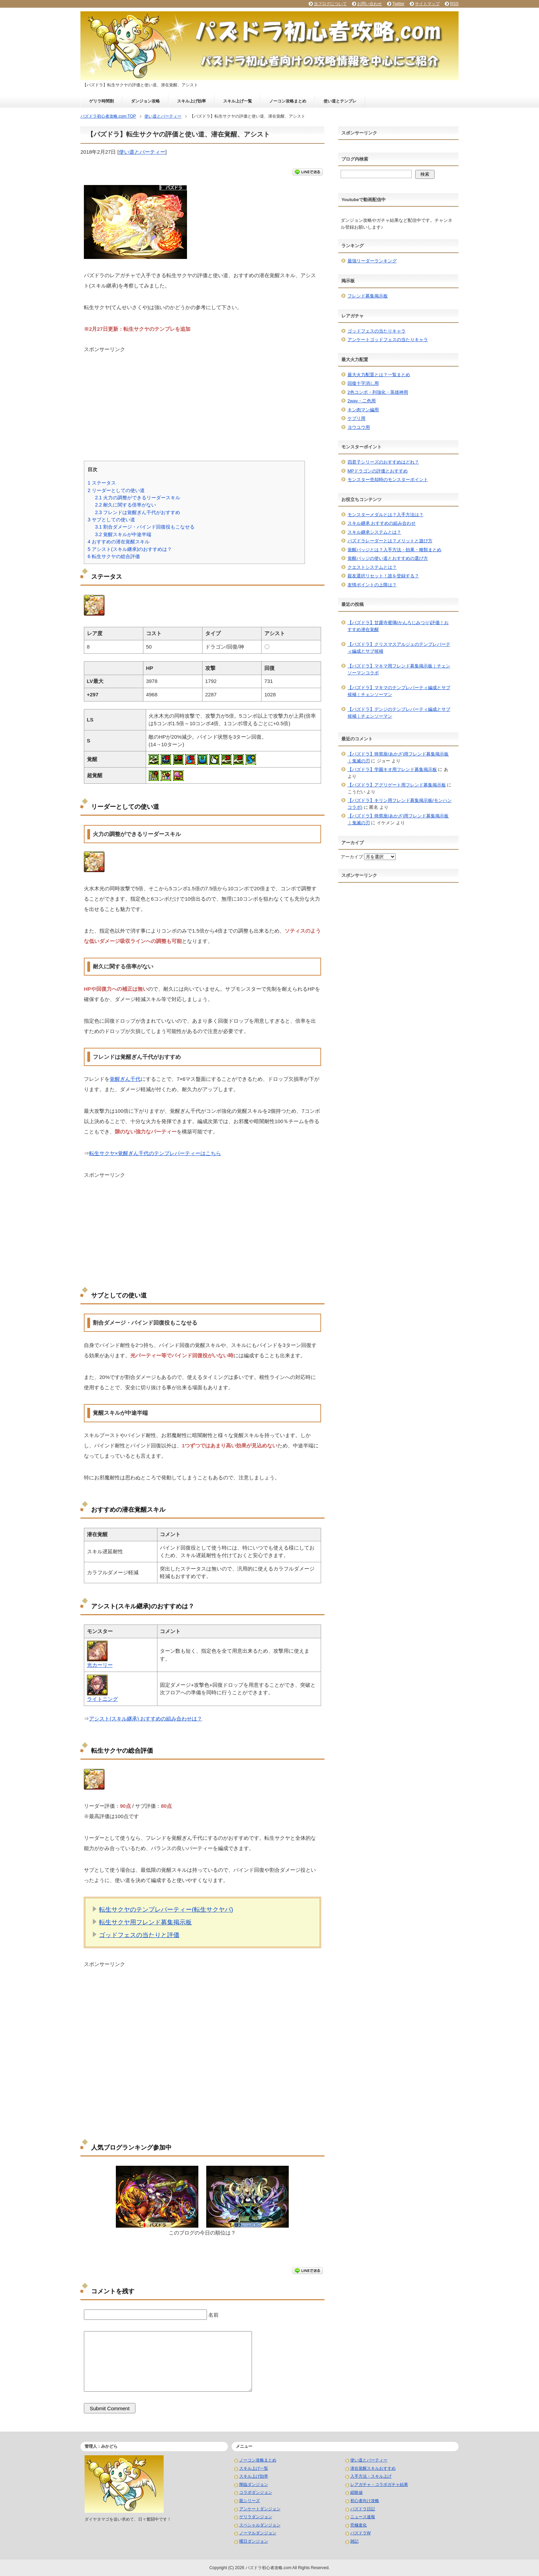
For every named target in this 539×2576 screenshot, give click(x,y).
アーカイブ (352, 856)
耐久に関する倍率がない (125, 505)
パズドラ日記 (362, 2509)
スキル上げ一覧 (237, 101)
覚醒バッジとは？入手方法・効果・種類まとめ (394, 549)
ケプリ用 (356, 418)
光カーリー (100, 1665)
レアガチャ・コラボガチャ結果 (379, 2484)
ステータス (102, 483)
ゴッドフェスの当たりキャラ (377, 331)
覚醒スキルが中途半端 (123, 534)
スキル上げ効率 (191, 101)
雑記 (354, 2541)
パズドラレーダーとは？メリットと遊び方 (390, 540)
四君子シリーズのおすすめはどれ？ (383, 462)
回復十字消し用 (363, 383)
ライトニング (102, 1699)
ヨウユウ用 (359, 427)
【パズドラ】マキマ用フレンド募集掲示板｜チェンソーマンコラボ (399, 669)
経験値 (356, 2492)
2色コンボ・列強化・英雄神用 (378, 392)
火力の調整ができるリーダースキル (137, 497)
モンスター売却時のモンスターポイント (388, 479)
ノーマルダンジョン (257, 2533)
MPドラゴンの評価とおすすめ (378, 471)
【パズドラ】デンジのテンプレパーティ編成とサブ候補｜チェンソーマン (399, 713)
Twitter (398, 3)
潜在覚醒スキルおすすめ (373, 2468)
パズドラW (360, 2533)
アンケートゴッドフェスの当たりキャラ (388, 339)
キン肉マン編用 (363, 409)
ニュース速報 (362, 2516)
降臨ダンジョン (253, 2484)
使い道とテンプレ (339, 101)
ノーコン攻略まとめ (287, 101)
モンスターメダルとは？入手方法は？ (386, 514)
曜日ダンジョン (253, 2541)
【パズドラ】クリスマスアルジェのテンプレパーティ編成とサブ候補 (399, 648)
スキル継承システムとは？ (374, 532)
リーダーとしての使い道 (116, 490)
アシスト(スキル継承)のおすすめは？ (130, 549)
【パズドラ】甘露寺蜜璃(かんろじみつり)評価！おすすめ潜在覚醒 (398, 626)
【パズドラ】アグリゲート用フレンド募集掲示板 (397, 784)
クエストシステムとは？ (372, 567)
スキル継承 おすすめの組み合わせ (382, 523)
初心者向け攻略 (364, 2500)
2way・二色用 (362, 400)
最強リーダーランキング (372, 260)
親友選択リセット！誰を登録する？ (383, 575)
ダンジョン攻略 (145, 101)
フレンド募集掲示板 (368, 295)
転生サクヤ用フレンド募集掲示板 (145, 1922)
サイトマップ (427, 3)
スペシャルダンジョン (259, 2525)
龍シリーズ (249, 2500)
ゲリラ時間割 (101, 101)
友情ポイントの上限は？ (372, 584)
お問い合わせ (369, 3)
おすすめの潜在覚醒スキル (119, 541)
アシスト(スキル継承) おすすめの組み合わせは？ (145, 1718)
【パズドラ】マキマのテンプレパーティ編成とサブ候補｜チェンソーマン (399, 691)
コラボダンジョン (255, 2492)
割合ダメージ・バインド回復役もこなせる (145, 527)
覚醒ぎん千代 (125, 1079)
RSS (454, 3)
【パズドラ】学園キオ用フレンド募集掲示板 (392, 769)
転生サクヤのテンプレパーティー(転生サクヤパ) (166, 1909)
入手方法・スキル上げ (371, 2476)
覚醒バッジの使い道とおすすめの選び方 (388, 558)
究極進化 (358, 2525)
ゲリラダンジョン (255, 2516)
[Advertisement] (202, 401)
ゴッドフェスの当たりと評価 (139, 1935)
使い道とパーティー (142, 152)
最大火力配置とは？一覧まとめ (379, 374)
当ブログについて (330, 3)
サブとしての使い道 (111, 519)
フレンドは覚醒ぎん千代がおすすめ (137, 512)
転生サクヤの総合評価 (114, 556)
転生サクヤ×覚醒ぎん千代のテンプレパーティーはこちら (155, 1153)
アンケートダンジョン (259, 2509)
